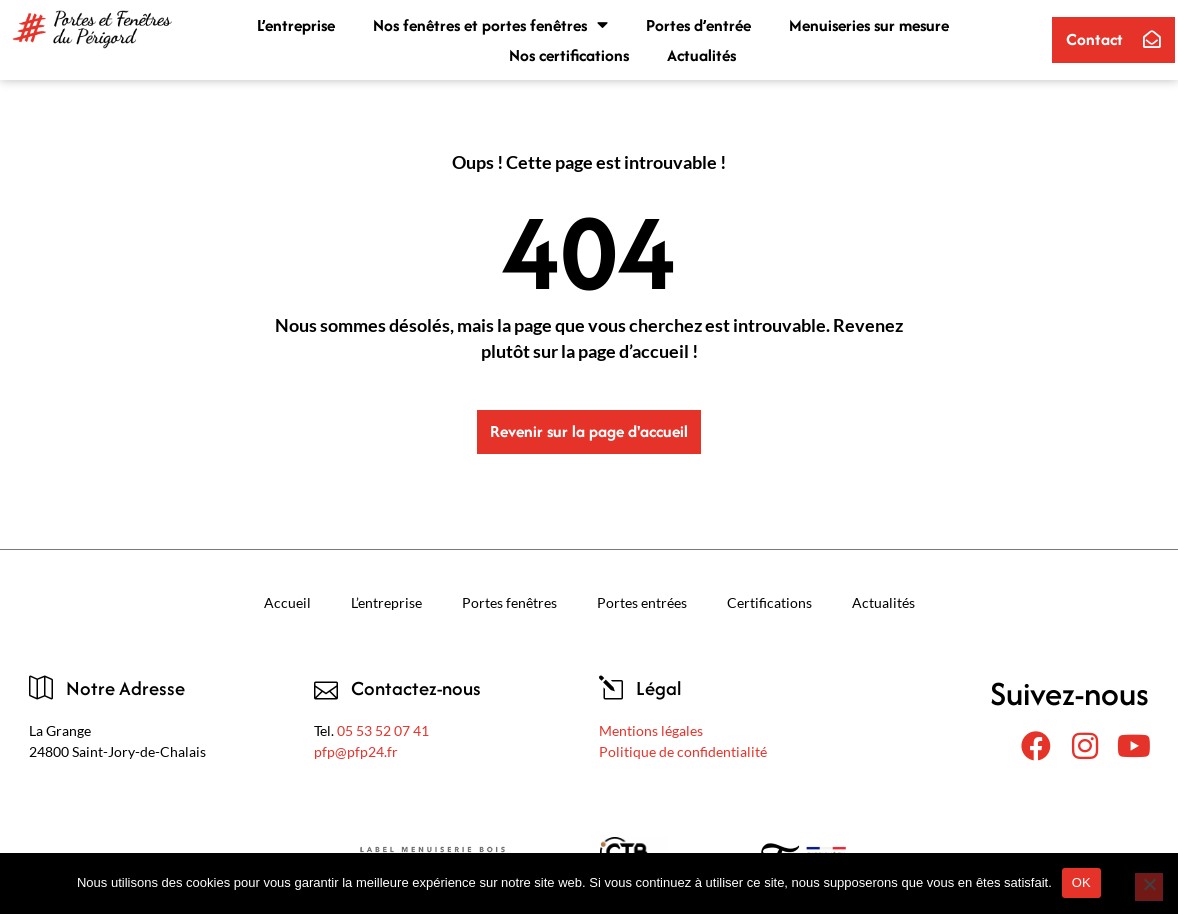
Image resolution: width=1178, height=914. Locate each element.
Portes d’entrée (698, 25)
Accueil (287, 602)
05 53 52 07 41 (383, 730)
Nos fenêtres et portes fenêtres (490, 25)
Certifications (769, 602)
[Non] (1149, 887)
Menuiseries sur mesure (869, 25)
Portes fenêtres (509, 602)
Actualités (701, 55)
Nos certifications (569, 55)
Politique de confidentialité (683, 751)
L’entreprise (296, 25)
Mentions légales (651, 730)
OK (1081, 882)
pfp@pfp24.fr (356, 751)
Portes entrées (642, 602)
